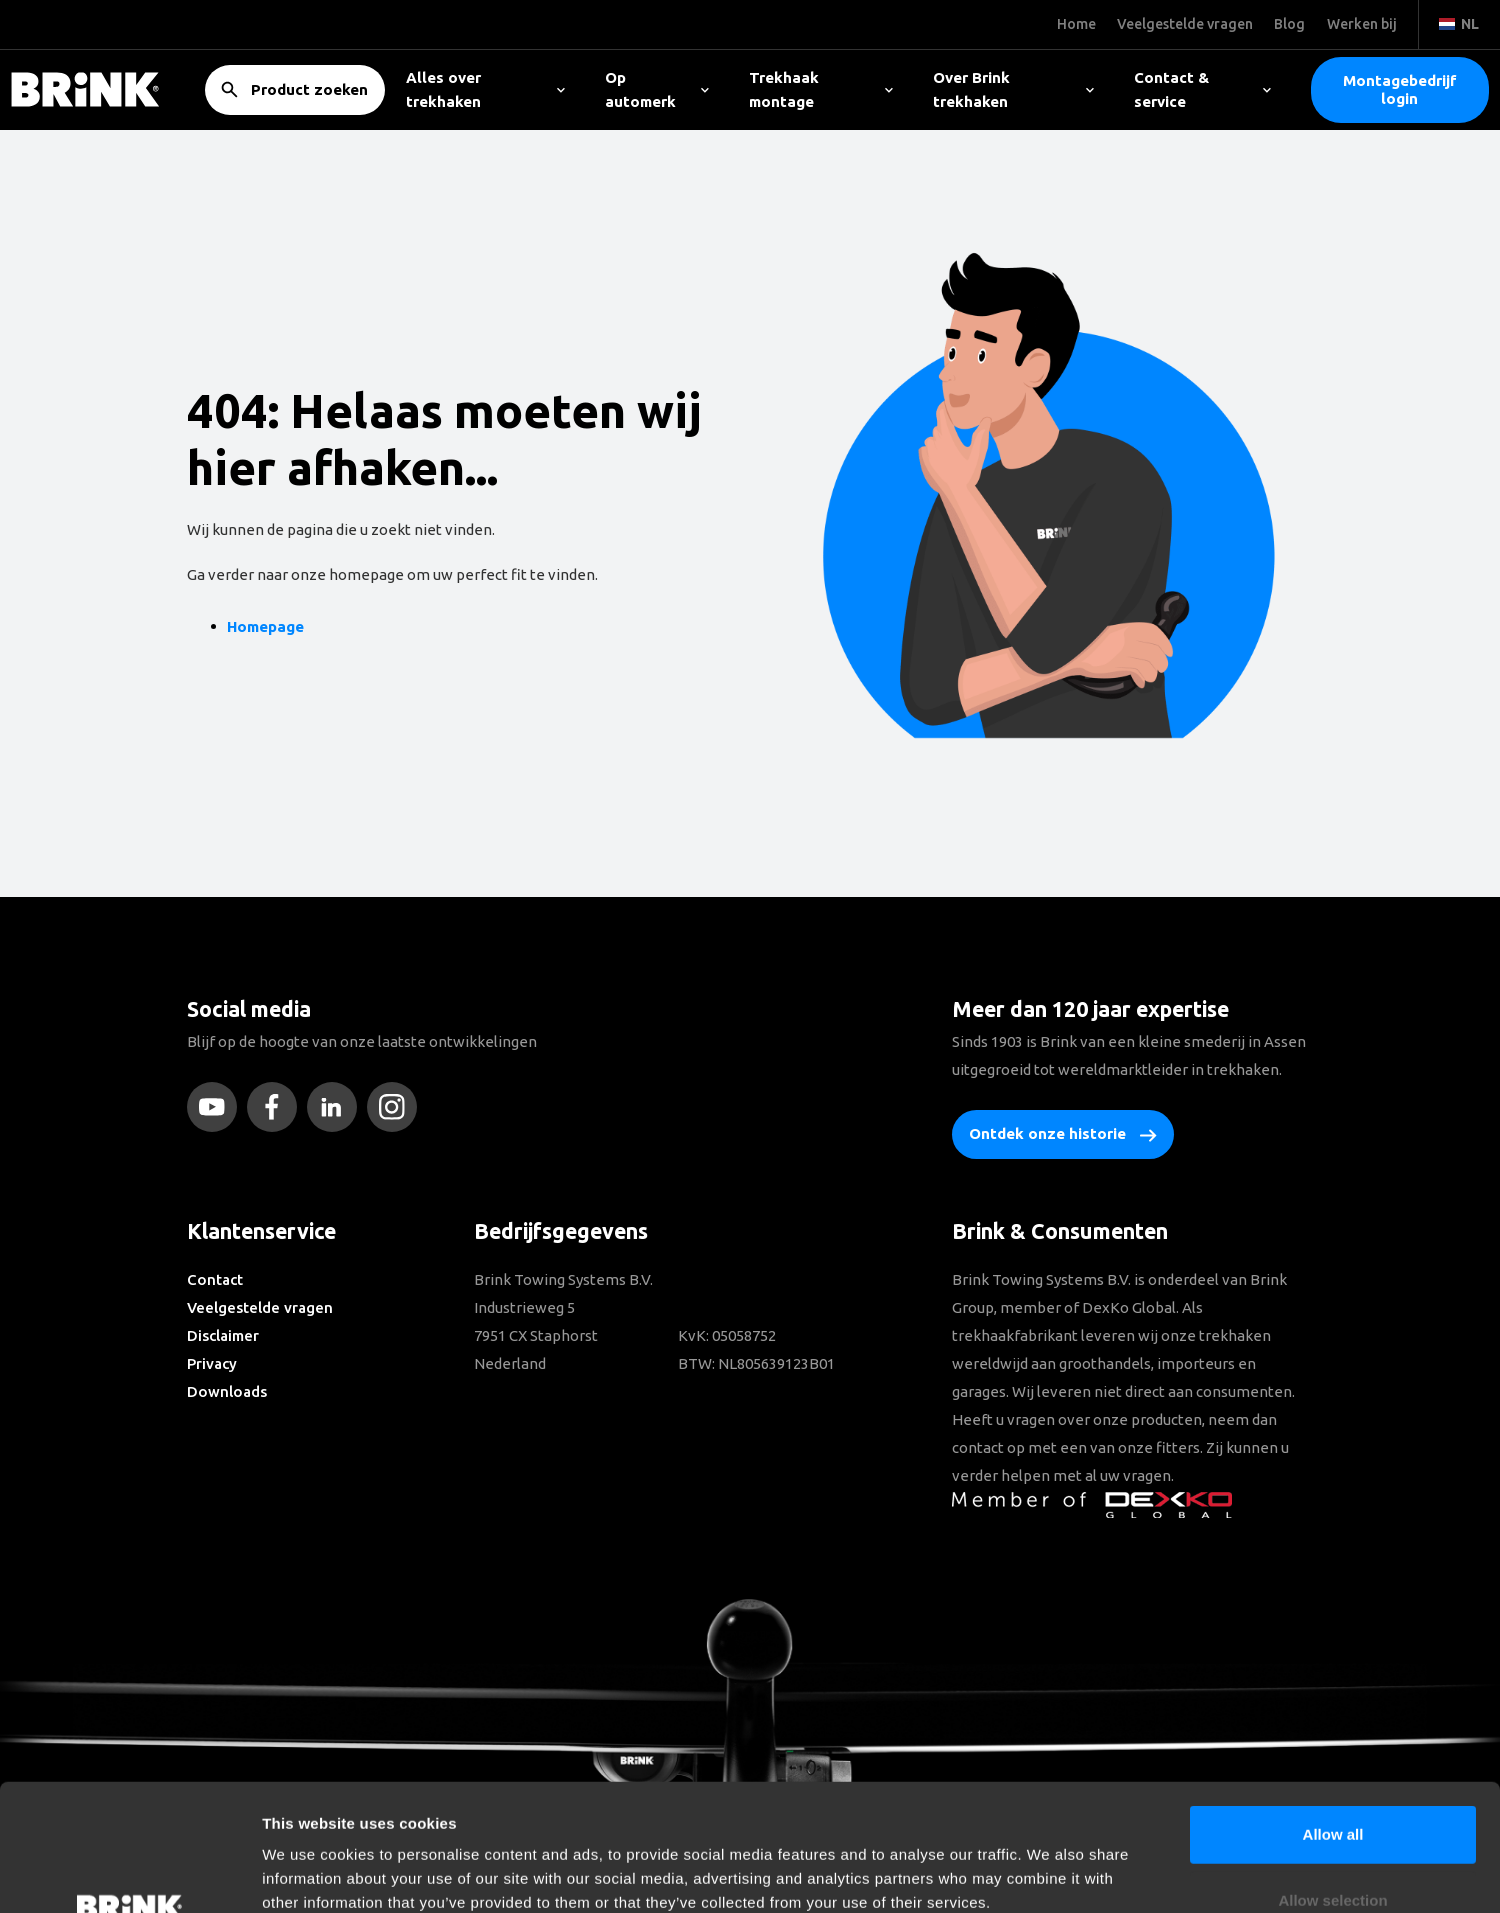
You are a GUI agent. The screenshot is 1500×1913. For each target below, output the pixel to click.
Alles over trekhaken (485, 89)
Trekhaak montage (821, 89)
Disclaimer (223, 1335)
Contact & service (1202, 89)
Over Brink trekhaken (1013, 89)
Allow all (1333, 1715)
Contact (215, 1279)
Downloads (227, 1391)
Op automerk (657, 89)
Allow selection (1332, 1781)
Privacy (212, 1363)
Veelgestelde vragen (260, 1307)
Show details (1049, 1873)
